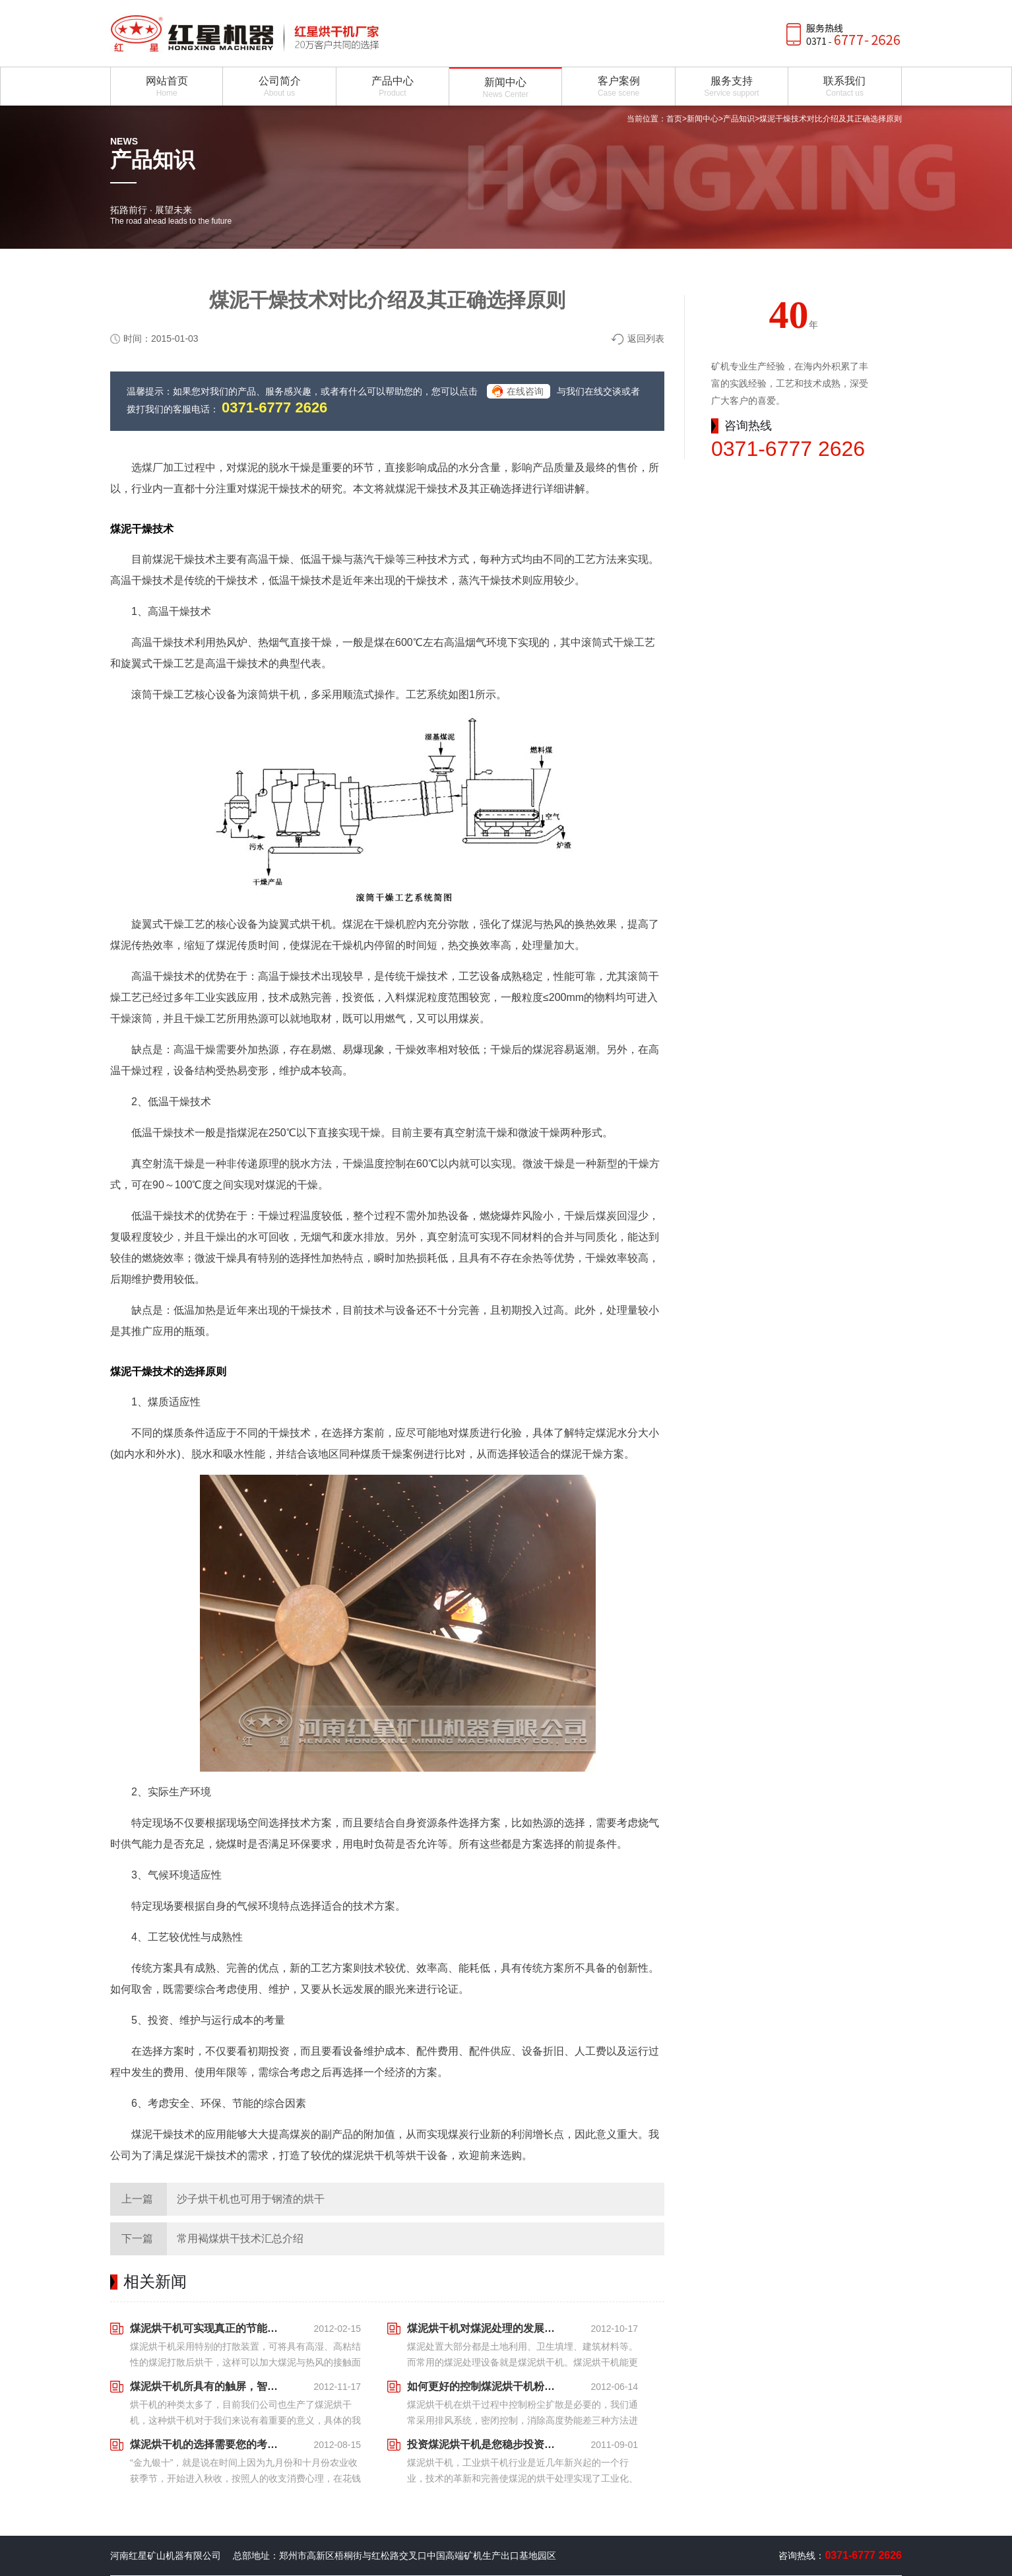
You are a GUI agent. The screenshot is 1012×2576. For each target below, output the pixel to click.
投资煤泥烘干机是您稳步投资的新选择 (485, 2444)
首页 (674, 118)
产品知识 (739, 118)
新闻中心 (702, 118)
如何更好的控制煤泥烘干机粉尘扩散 (485, 2386)
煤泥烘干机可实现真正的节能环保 (208, 2328)
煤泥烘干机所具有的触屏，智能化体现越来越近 (208, 2386)
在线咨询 (525, 391)
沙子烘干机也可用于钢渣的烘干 (251, 2199)
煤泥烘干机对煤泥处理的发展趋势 (485, 2328)
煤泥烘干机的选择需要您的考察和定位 (208, 2444)
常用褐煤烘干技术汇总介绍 (240, 2238)
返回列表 (645, 338)
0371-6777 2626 (274, 407)
